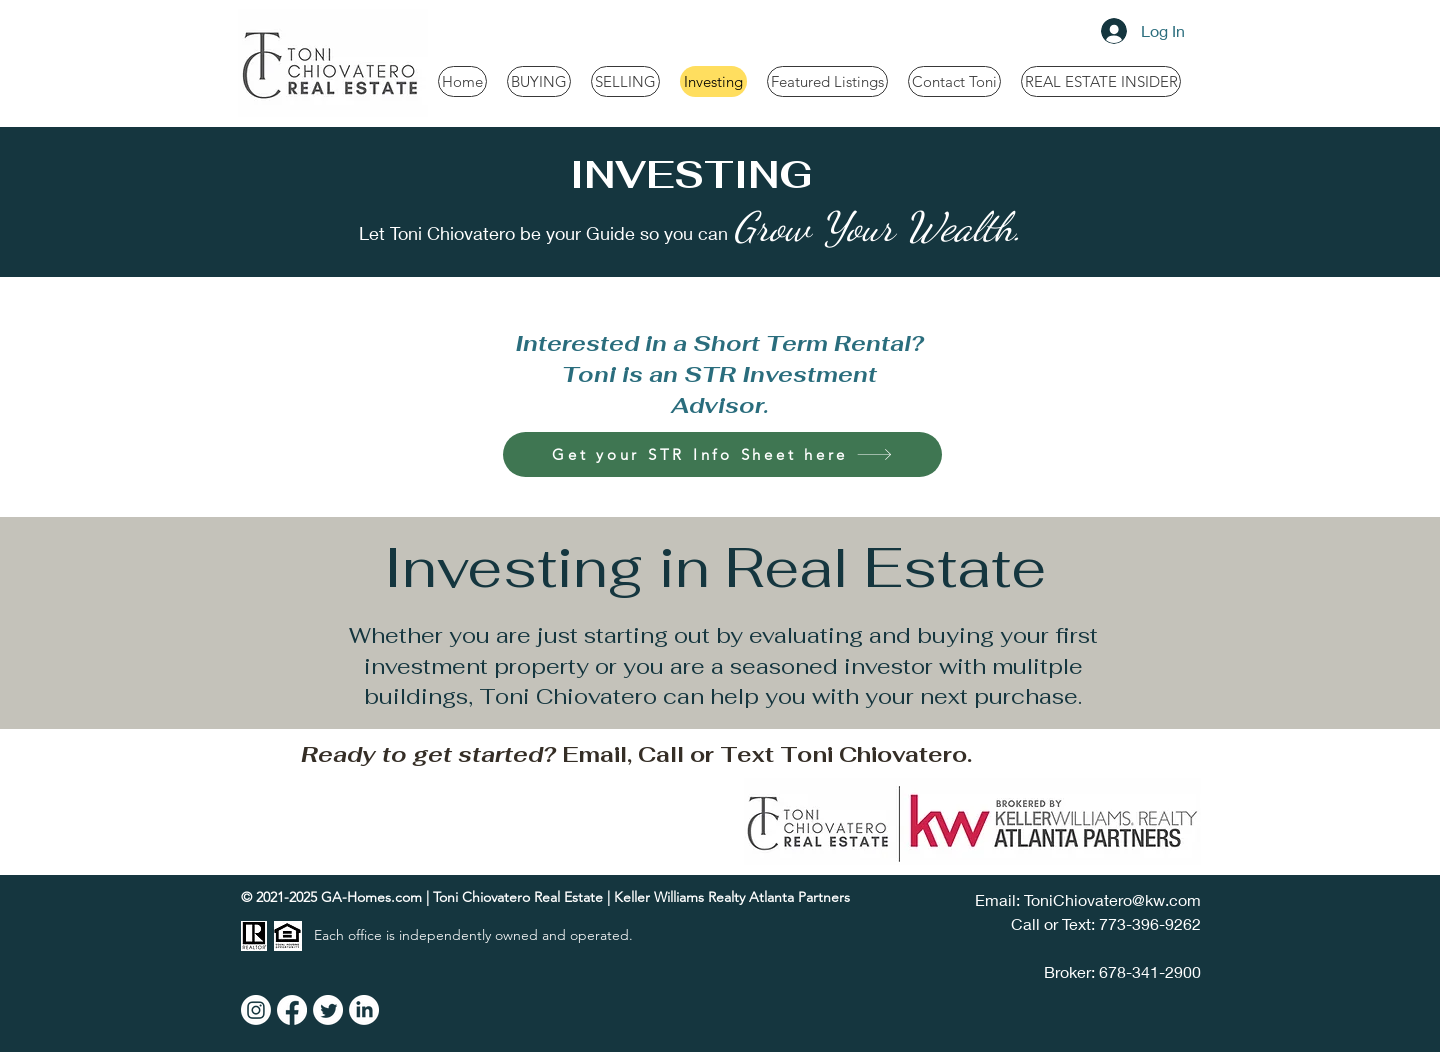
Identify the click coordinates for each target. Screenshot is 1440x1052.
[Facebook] (292, 1010)
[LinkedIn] (364, 1010)
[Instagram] (256, 1010)
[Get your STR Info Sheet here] (722, 454)
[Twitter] (328, 1010)
